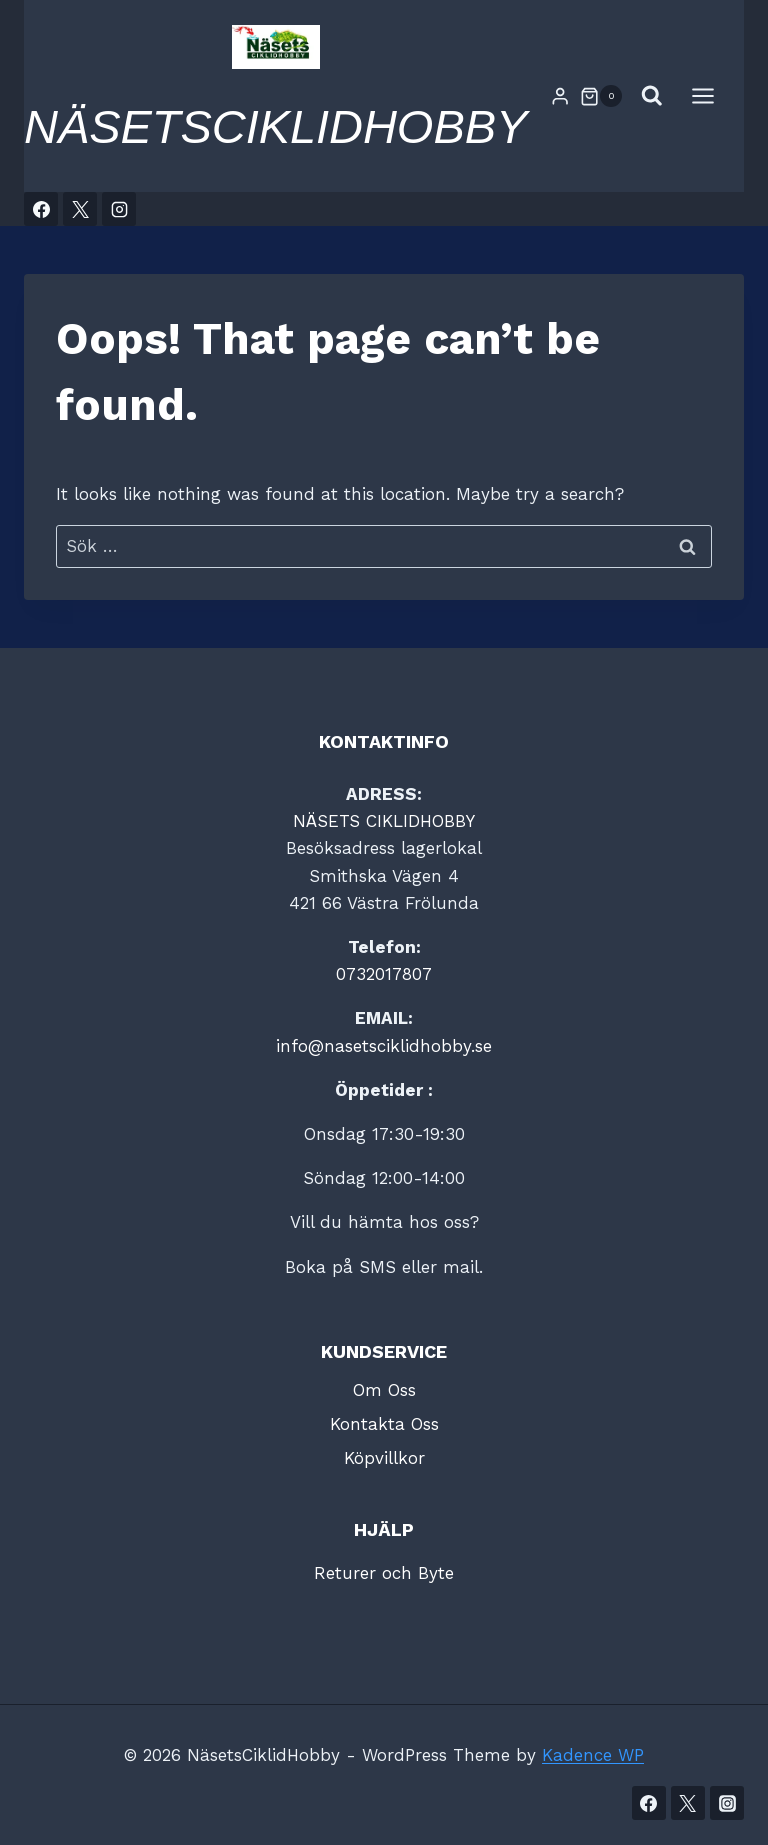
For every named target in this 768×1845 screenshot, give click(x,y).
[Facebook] (41, 209)
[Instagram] (119, 209)
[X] (80, 209)
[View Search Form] (652, 96)
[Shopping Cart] (601, 96)
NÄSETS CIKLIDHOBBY (384, 821)
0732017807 (384, 974)
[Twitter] (688, 1803)
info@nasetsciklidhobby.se (384, 1046)
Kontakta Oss (384, 1424)
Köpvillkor (384, 1458)
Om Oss (384, 1390)
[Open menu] (713, 96)
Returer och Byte (384, 1573)
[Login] (560, 96)
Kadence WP (593, 1755)
